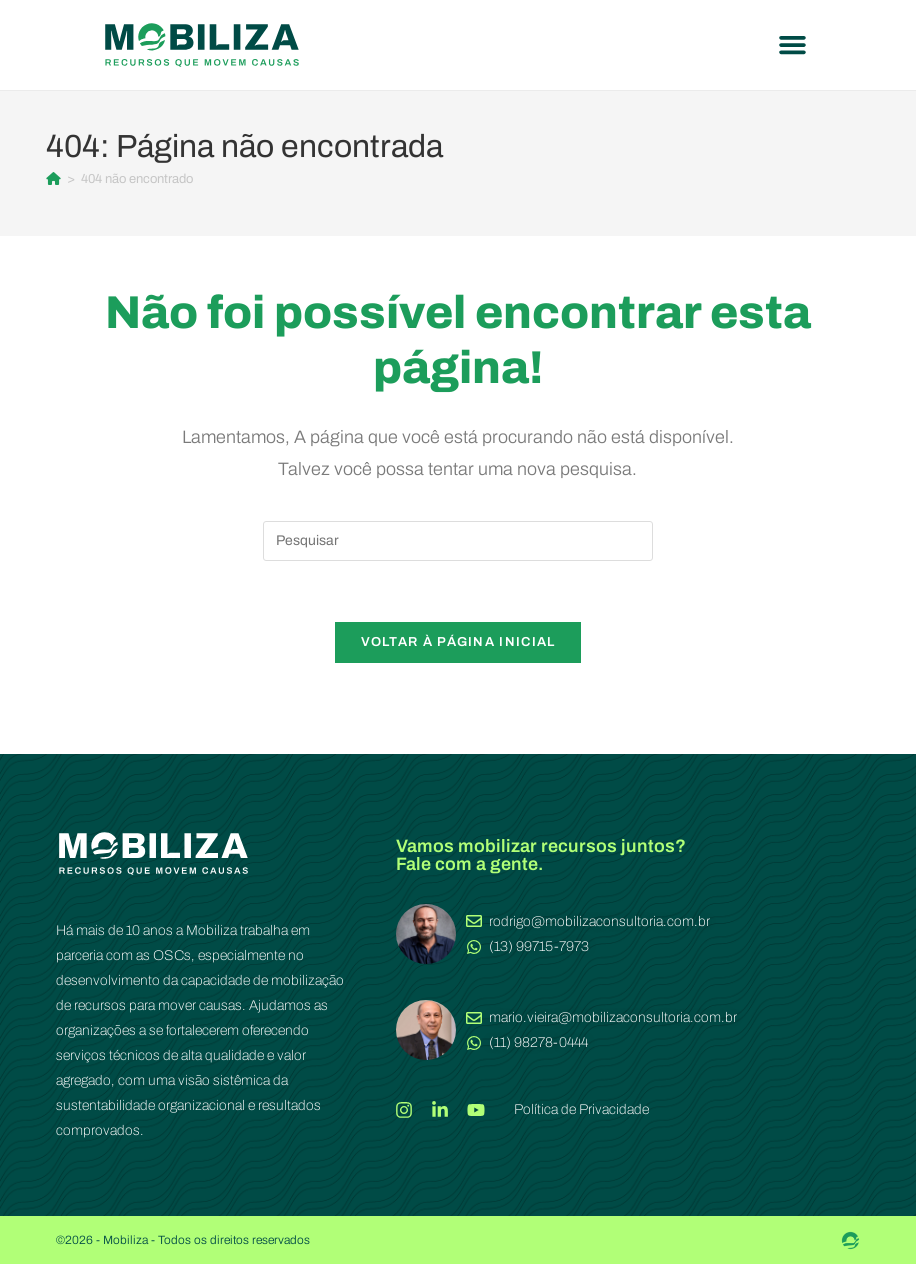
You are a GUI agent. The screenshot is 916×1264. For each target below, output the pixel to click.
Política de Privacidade (581, 1109)
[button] (793, 45)
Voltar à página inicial (458, 642)
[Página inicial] (53, 179)
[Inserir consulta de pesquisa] (458, 541)
